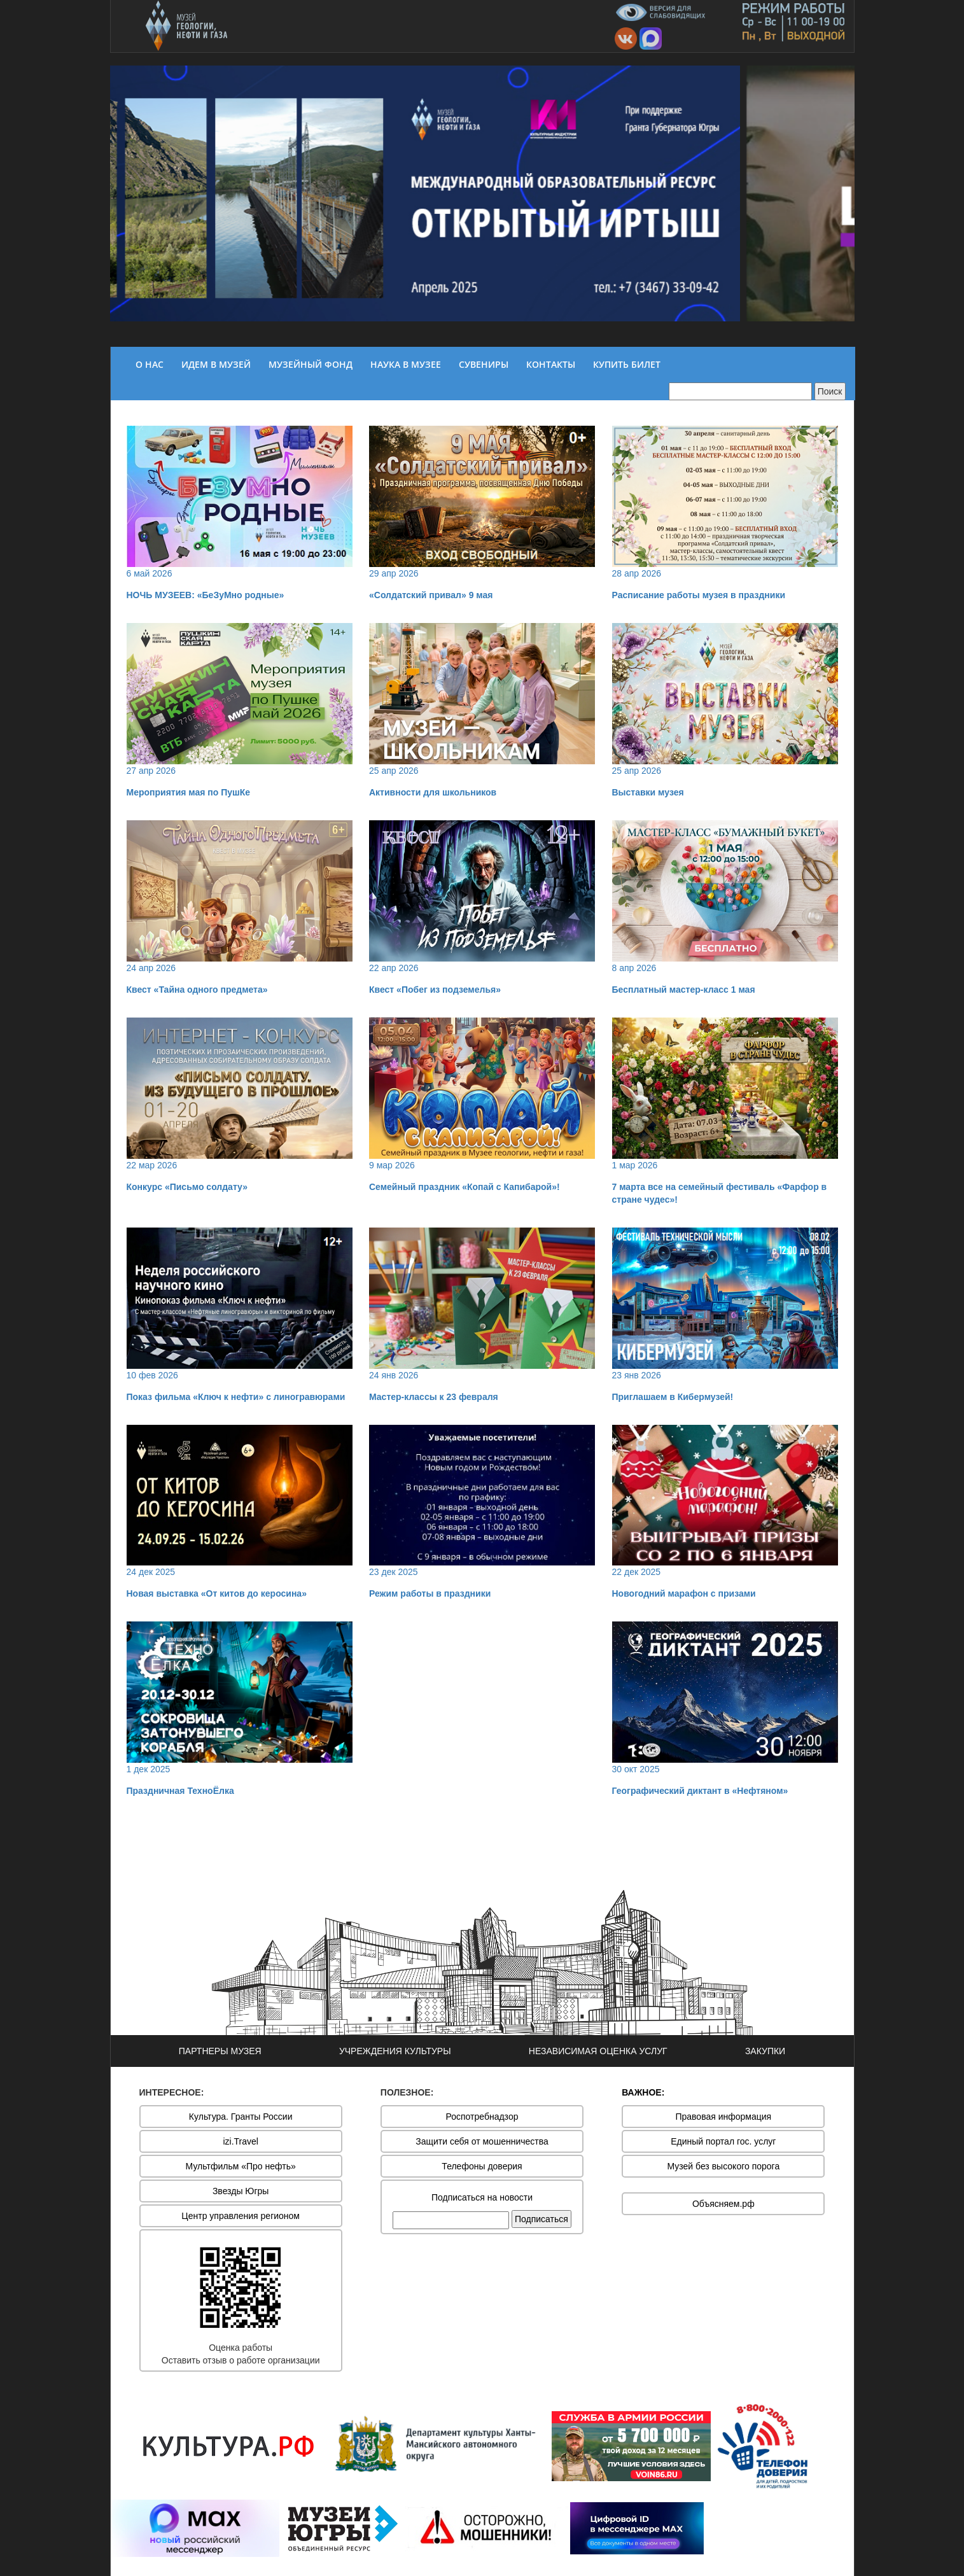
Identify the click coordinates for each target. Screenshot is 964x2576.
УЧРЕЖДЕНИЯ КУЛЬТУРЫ (395, 2051)
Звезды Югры (241, 2191)
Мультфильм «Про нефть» (241, 2166)
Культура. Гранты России (241, 2116)
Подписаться (541, 2219)
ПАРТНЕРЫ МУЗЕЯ (220, 2051)
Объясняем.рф (723, 2204)
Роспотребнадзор (482, 2116)
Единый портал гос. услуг (723, 2141)
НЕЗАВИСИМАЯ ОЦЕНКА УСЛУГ (598, 2051)
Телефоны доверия (482, 2166)
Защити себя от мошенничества (482, 2141)
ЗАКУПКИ (765, 2051)
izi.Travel (240, 2141)
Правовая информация (723, 2116)
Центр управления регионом (240, 2216)
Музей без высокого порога (723, 2166)
